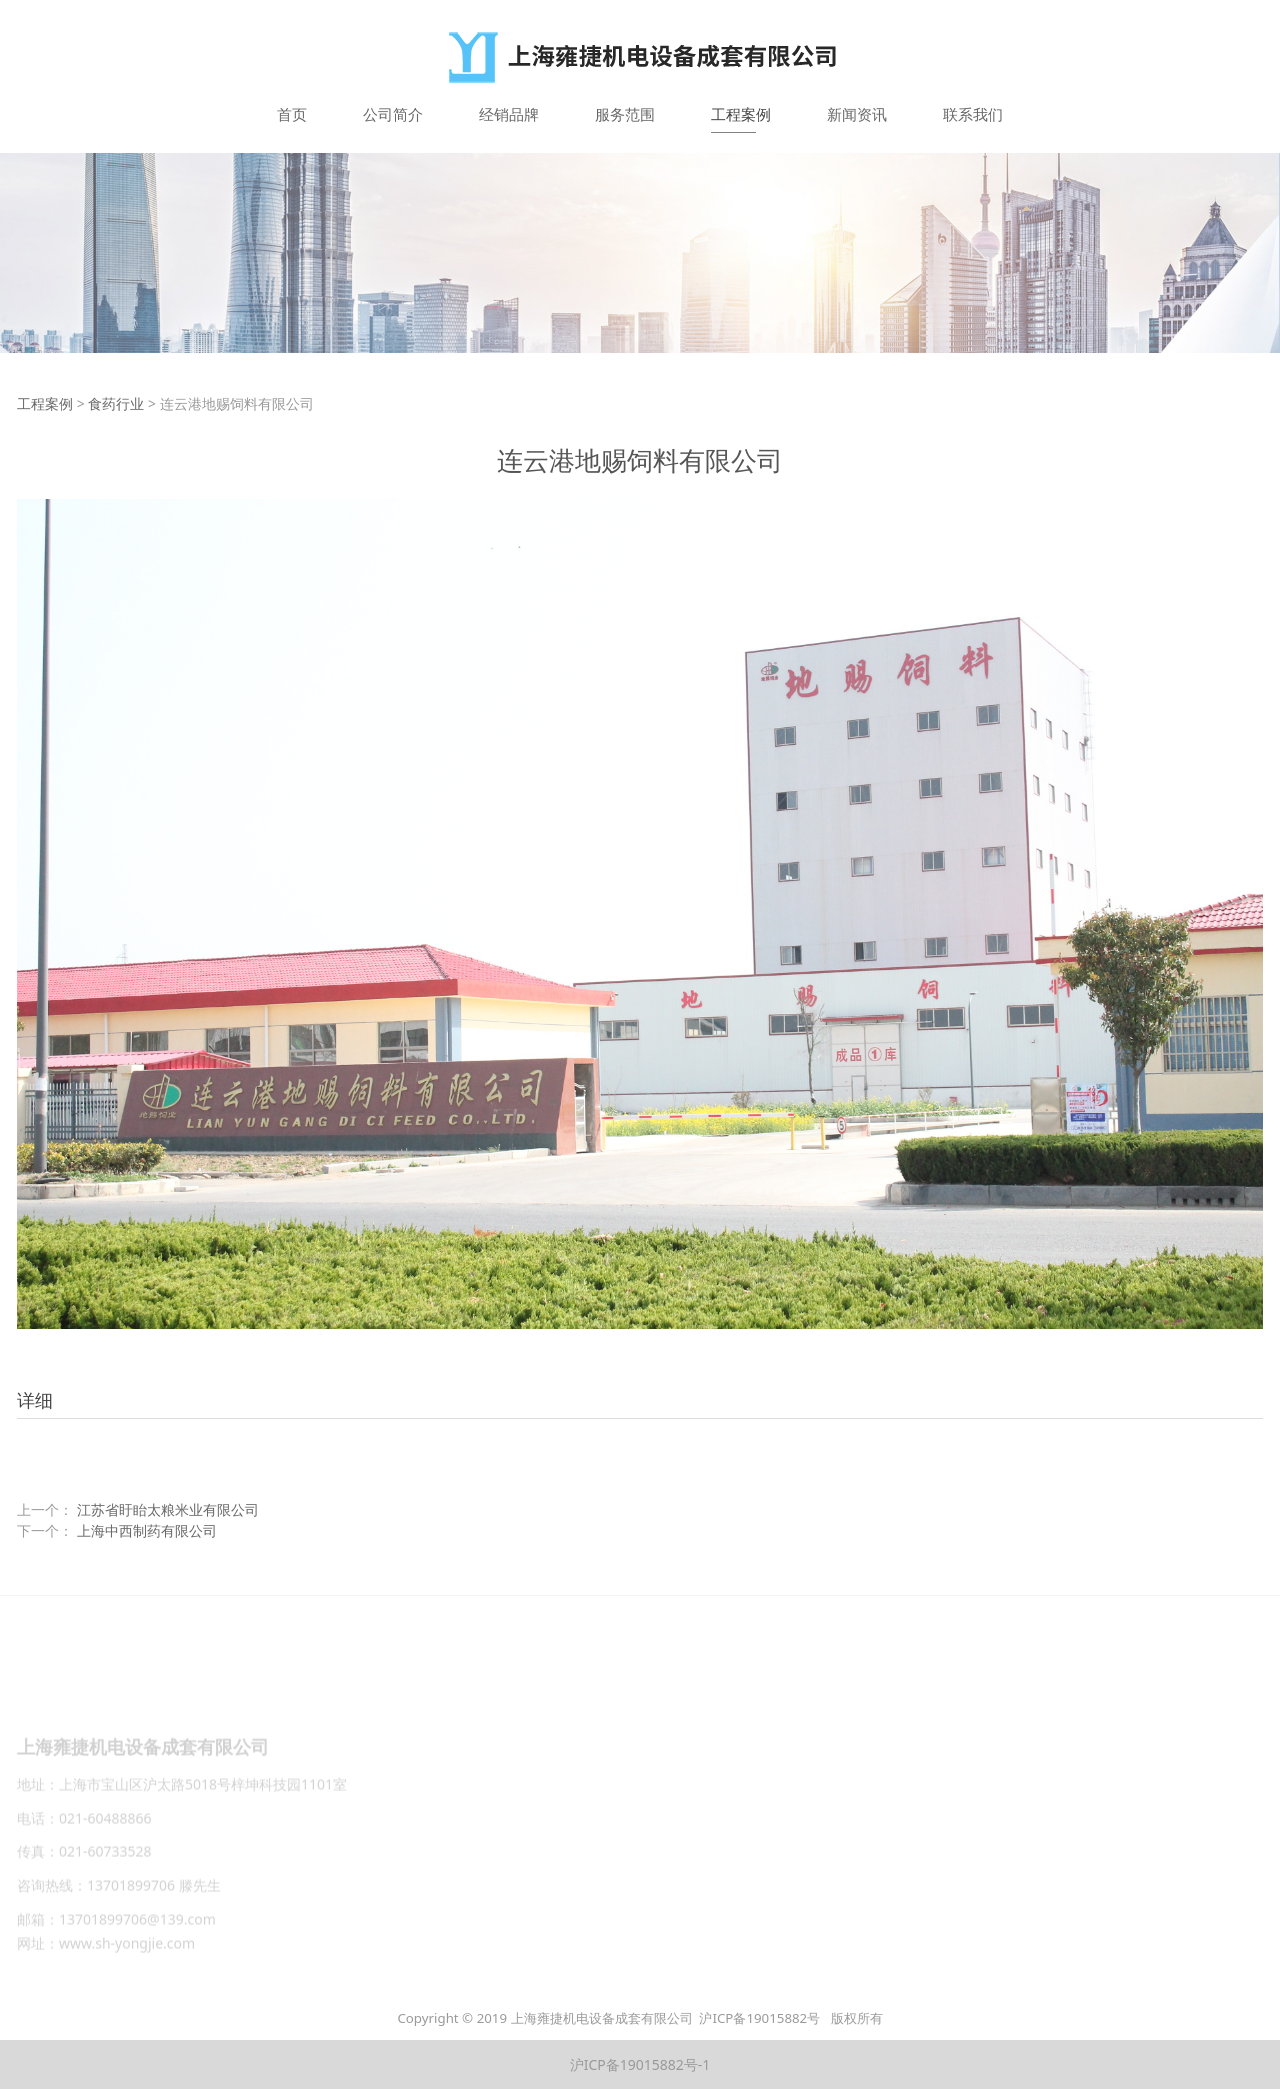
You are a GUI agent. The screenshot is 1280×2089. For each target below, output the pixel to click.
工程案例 (741, 114)
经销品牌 (509, 114)
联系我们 (973, 114)
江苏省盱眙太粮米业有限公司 (168, 1509)
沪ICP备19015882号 (761, 2018)
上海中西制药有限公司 (147, 1530)
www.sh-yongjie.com (127, 1949)
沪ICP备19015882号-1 (640, 2064)
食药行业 (116, 403)
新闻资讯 (857, 114)
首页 (292, 114)
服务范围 (625, 114)
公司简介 (393, 114)
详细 (35, 1400)
